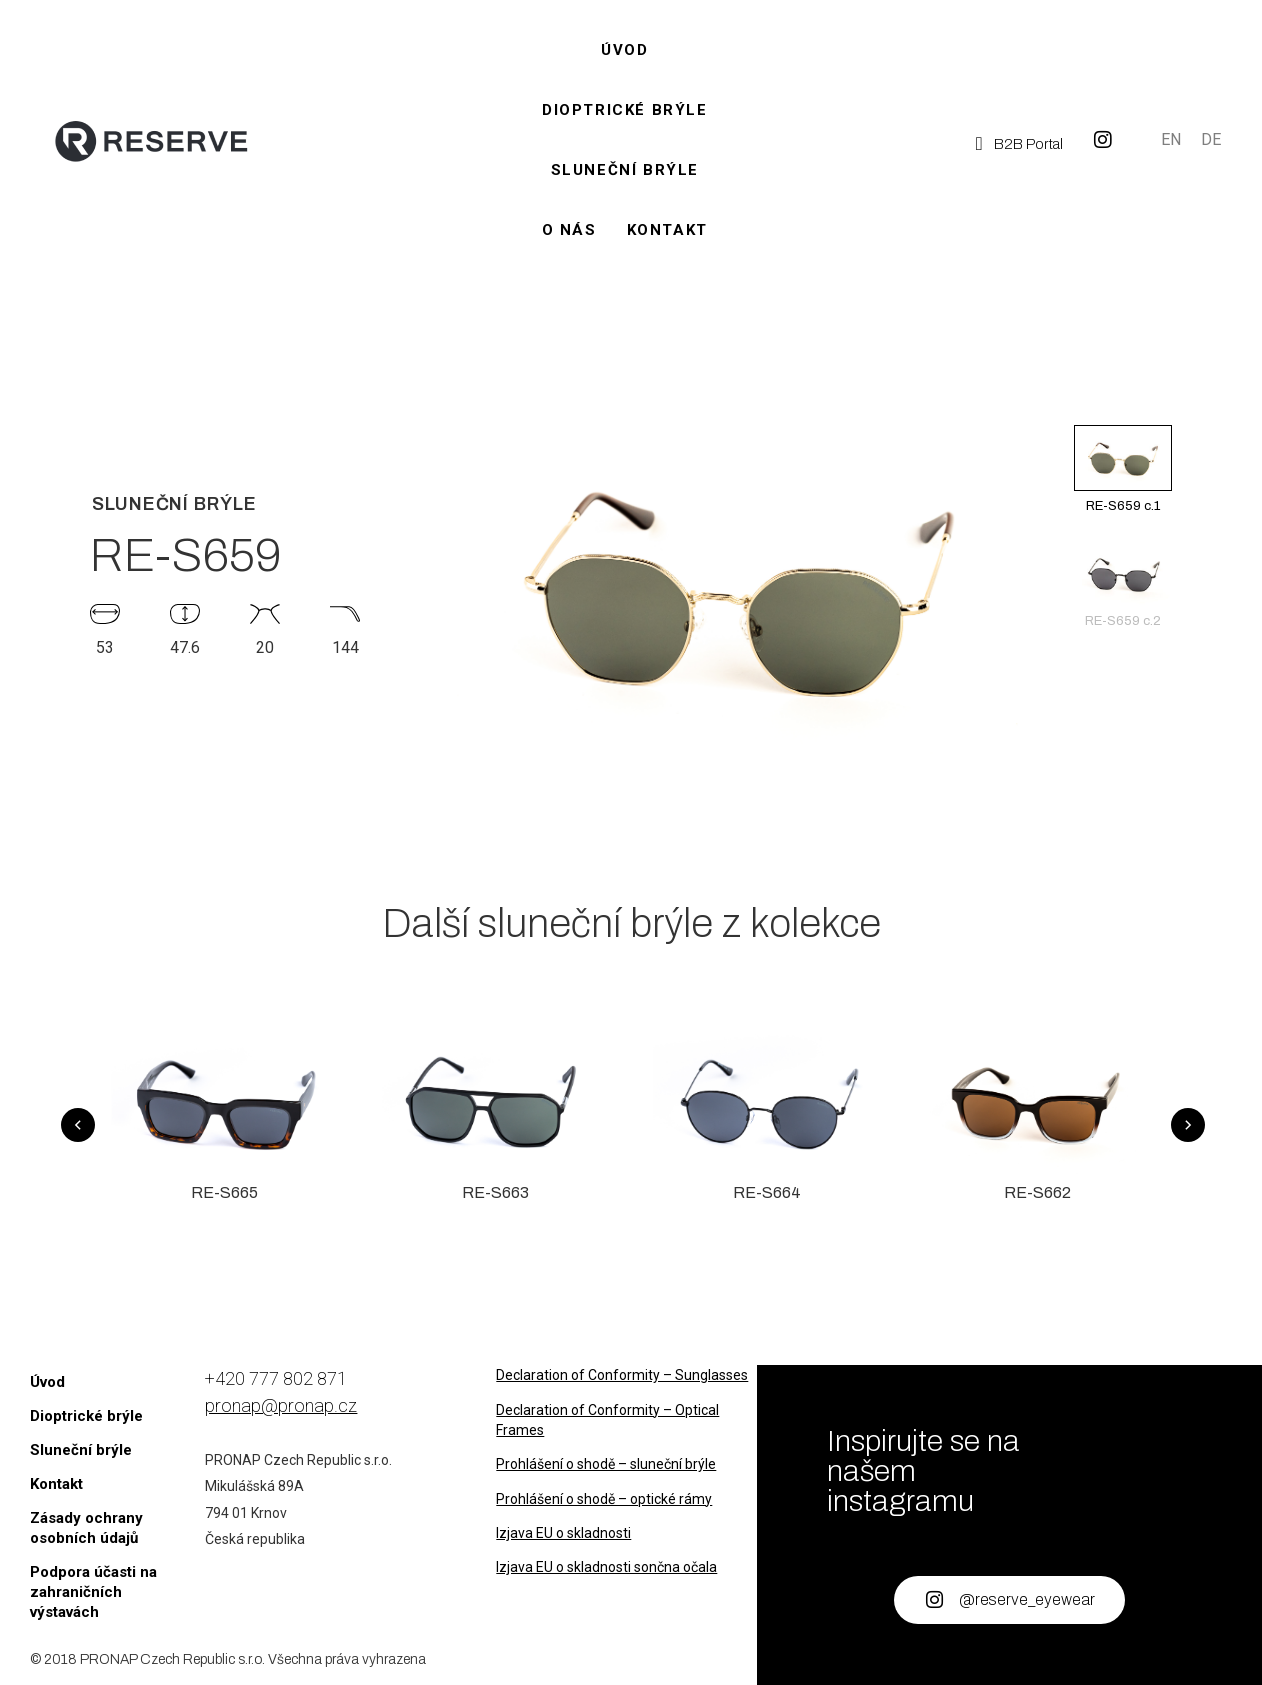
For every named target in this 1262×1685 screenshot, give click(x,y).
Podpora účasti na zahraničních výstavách (93, 1592)
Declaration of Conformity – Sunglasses (622, 1375)
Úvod (624, 50)
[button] (1123, 408)
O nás (569, 230)
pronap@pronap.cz (281, 1405)
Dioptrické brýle (625, 110)
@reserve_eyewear (1027, 1599)
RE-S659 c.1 (1123, 469)
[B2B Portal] (979, 143)
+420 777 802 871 (276, 1378)
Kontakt (667, 230)
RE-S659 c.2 (1123, 584)
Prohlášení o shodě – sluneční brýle (606, 1464)
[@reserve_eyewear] (934, 1600)
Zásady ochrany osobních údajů (86, 1528)
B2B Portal (1028, 144)
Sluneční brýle (625, 170)
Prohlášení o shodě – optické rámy (604, 1499)
